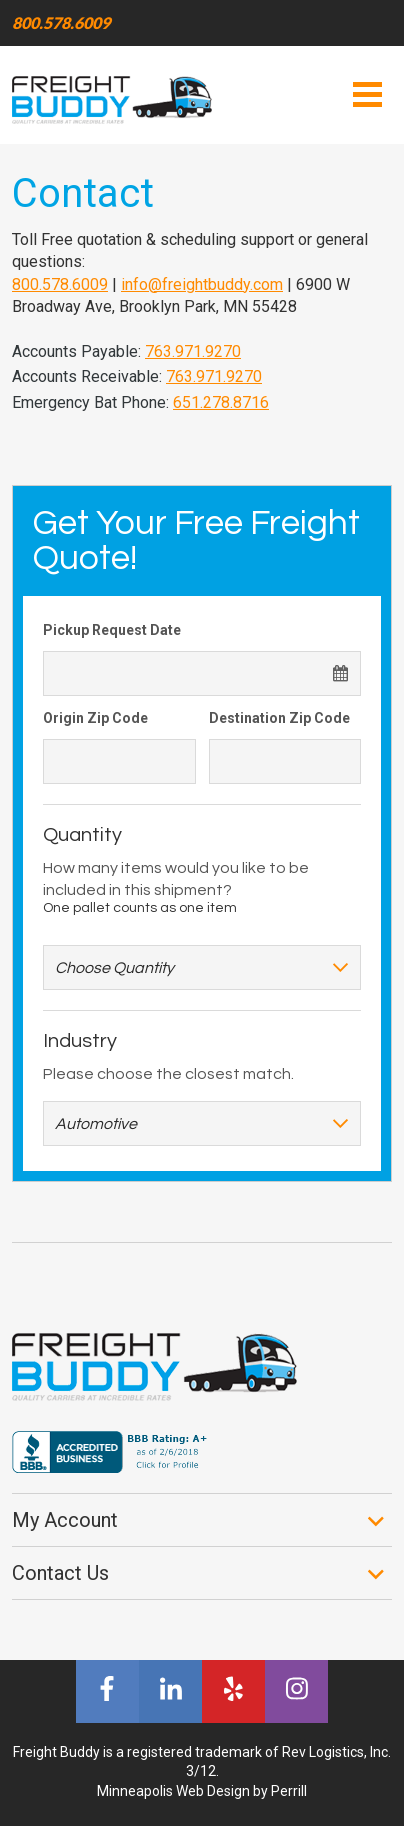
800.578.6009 (61, 22)
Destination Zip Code (279, 718)
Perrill (289, 1791)
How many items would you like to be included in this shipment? (176, 879)
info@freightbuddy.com (202, 284)
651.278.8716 (221, 402)
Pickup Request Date (112, 630)
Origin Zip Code (95, 718)
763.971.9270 (193, 351)
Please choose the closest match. (168, 1074)
